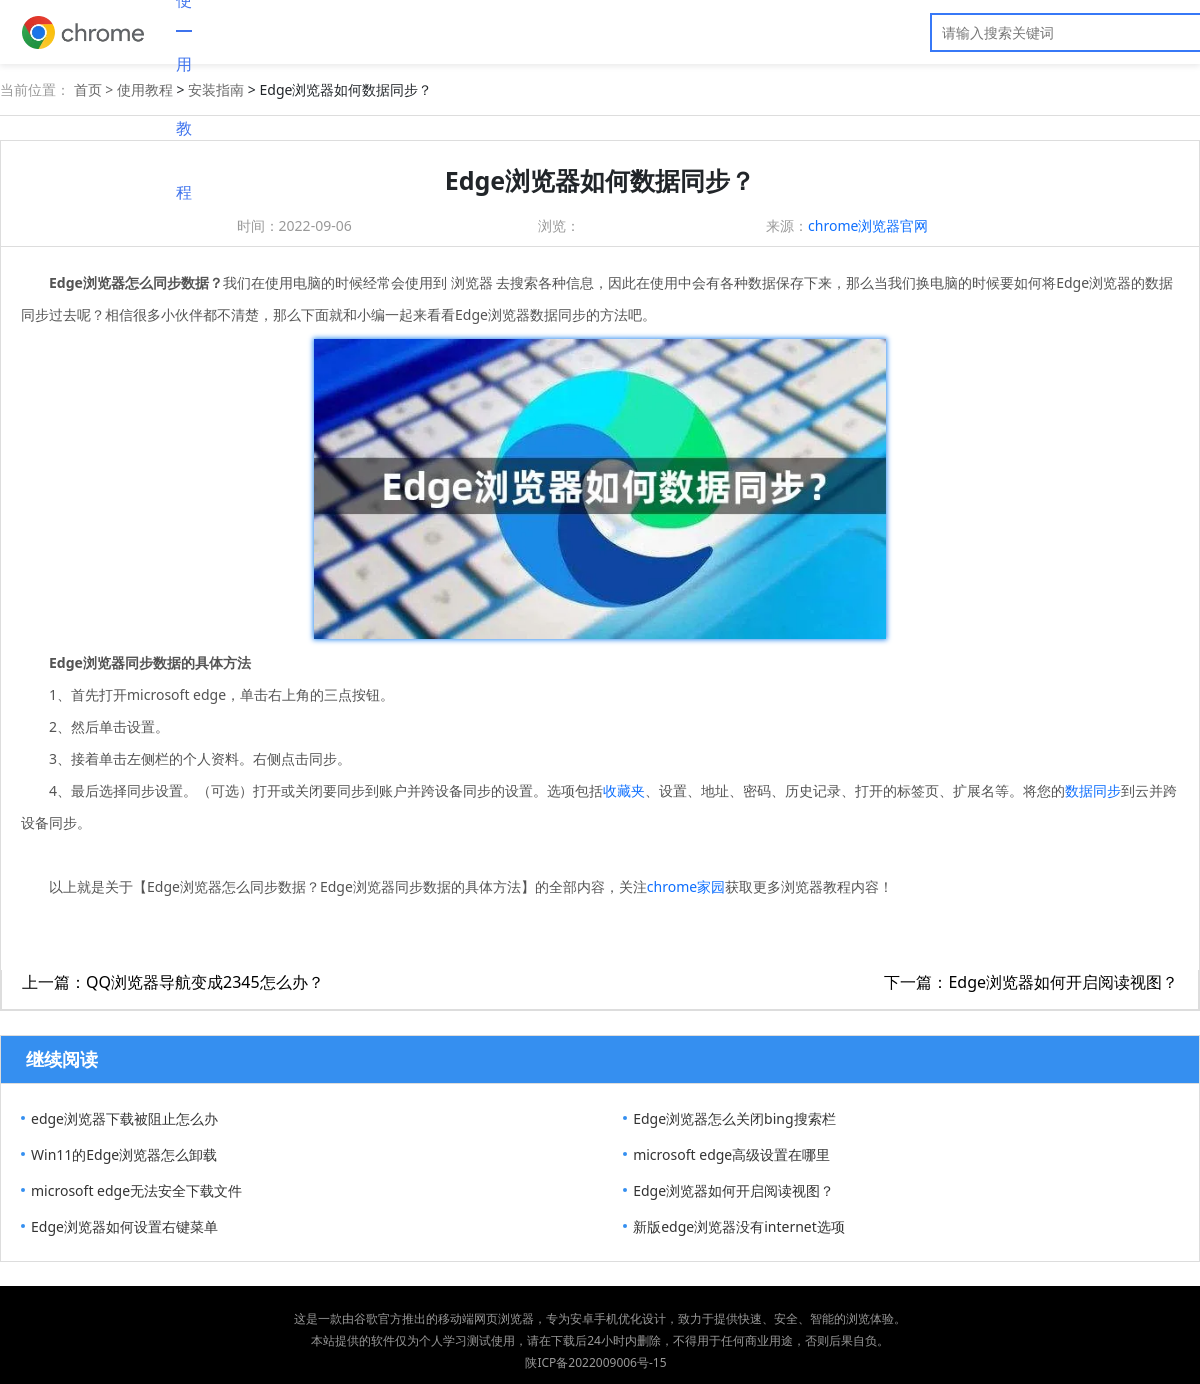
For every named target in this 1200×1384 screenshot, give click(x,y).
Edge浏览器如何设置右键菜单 (124, 1226)
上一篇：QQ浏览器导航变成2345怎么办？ (173, 982)
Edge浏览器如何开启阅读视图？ (733, 1190)
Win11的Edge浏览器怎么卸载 (124, 1154)
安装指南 (216, 89)
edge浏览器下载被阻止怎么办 (124, 1118)
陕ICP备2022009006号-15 (595, 1362)
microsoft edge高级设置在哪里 (731, 1154)
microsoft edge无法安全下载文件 (136, 1190)
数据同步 (1093, 790)
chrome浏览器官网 (868, 225)
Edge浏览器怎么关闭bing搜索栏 (734, 1118)
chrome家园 (686, 886)
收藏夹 (624, 790)
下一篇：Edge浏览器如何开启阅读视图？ (1031, 982)
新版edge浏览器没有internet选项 (739, 1226)
